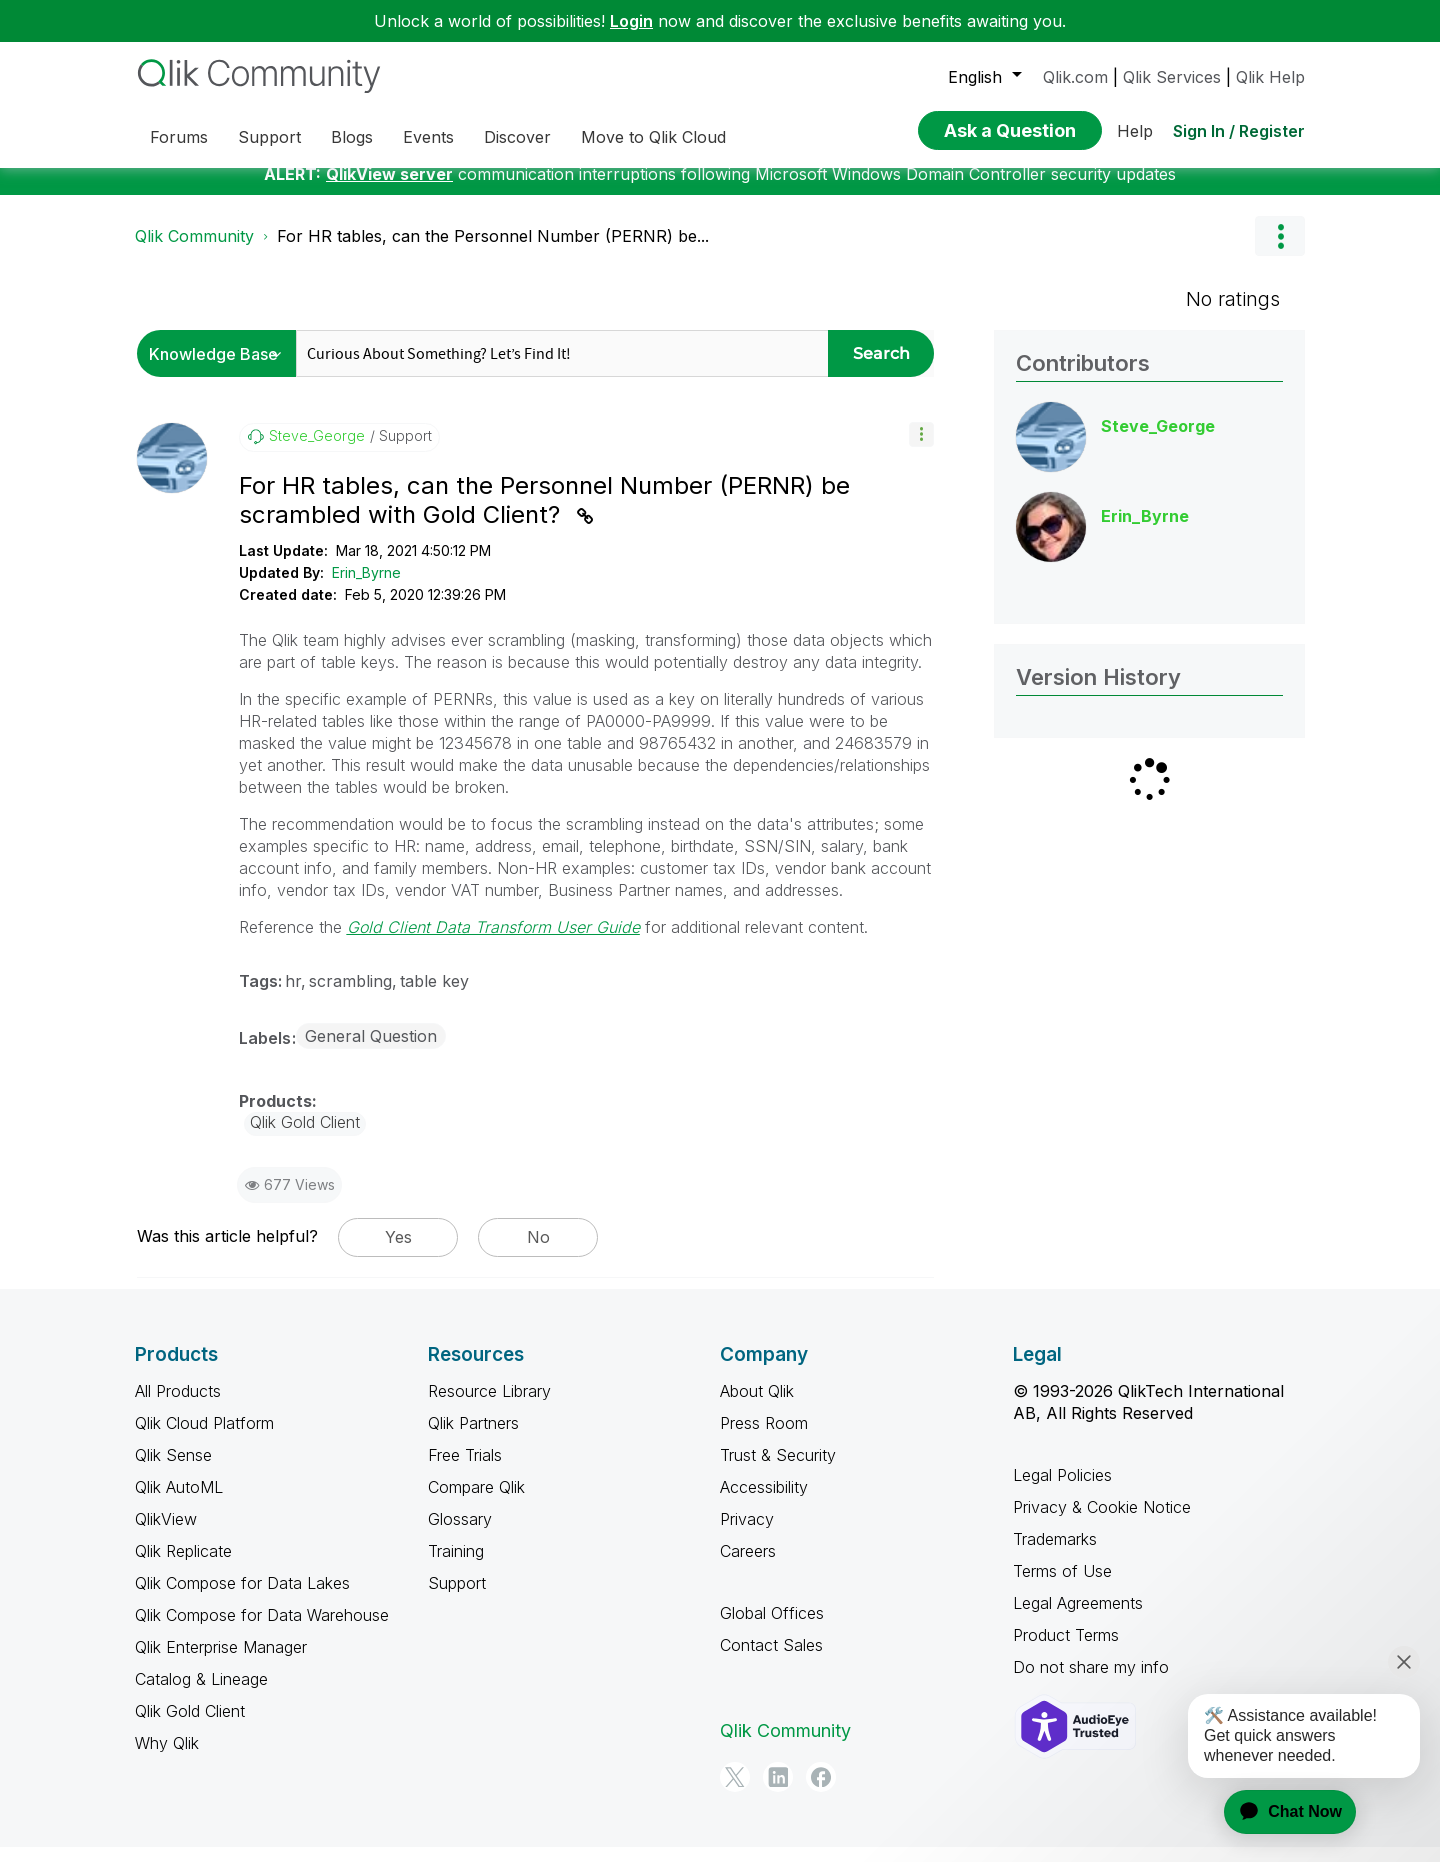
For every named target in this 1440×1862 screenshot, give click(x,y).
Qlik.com (1075, 77)
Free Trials (465, 1470)
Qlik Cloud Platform (204, 1438)
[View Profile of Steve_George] (317, 451)
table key (434, 996)
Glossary (460, 1534)
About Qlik (757, 1406)
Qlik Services (1172, 77)
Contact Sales (771, 1660)
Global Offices (772, 1628)
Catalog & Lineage (201, 1694)
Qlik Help (1270, 77)
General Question (371, 1051)
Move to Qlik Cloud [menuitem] (653, 137)
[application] (1278, 1812)
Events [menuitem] (428, 137)
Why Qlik (167, 1758)
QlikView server (389, 189)
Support (457, 1598)
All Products (178, 1406)
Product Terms (1066, 1650)
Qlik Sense (173, 1470)
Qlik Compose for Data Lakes (242, 1598)
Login (631, 21)
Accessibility (764, 1502)
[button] (921, 449)
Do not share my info (1091, 1682)
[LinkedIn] (778, 1792)
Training (456, 1566)
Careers (748, 1566)
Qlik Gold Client (190, 1726)
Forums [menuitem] (179, 137)
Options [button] (1280, 251)
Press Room (764, 1438)
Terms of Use (1062, 1586)
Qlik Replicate (183, 1566)
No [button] (538, 1252)
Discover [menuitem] (517, 137)
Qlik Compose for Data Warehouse (262, 1630)
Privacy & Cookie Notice (1102, 1522)
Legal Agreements (1078, 1618)
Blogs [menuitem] (352, 137)
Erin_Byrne (366, 587)
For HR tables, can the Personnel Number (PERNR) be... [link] (493, 251)
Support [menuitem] (269, 137)
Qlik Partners (473, 1438)
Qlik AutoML (179, 1502)
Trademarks (1055, 1554)
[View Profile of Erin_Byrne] (1145, 531)
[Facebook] (821, 1792)
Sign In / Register (1239, 131)
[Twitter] (735, 1792)
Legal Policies (1062, 1490)
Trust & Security (778, 1470)
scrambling (350, 996)
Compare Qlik (476, 1502)
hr (293, 996)
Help (1135, 131)
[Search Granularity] (221, 368)
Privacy (747, 1534)
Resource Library (489, 1406)
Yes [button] (398, 1252)
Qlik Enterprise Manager (221, 1662)
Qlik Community (194, 251)
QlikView (166, 1534)
